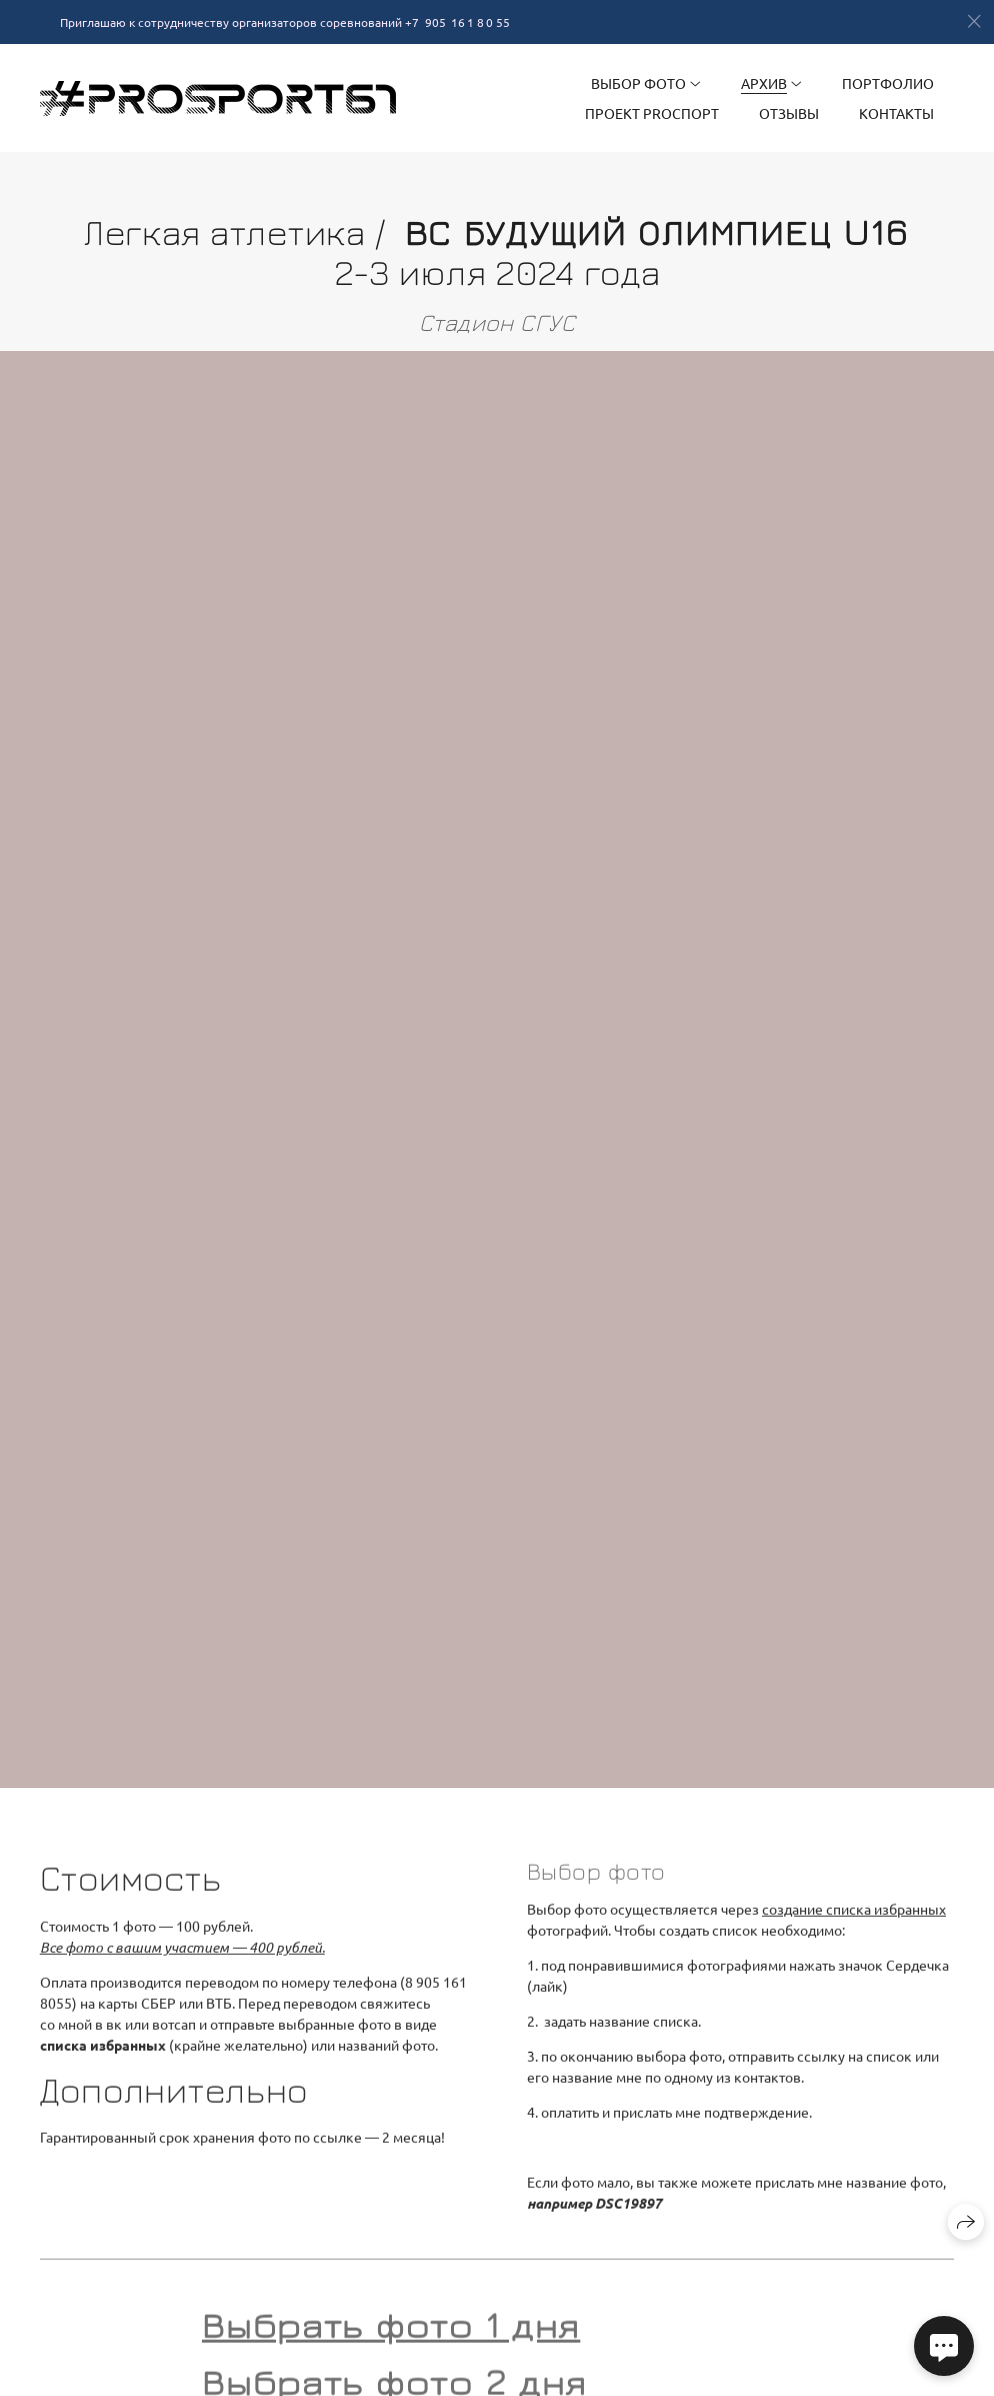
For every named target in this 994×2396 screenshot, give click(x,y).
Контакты (896, 113)
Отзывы (789, 113)
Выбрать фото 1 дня (391, 2333)
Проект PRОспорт (652, 113)
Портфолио (888, 83)
